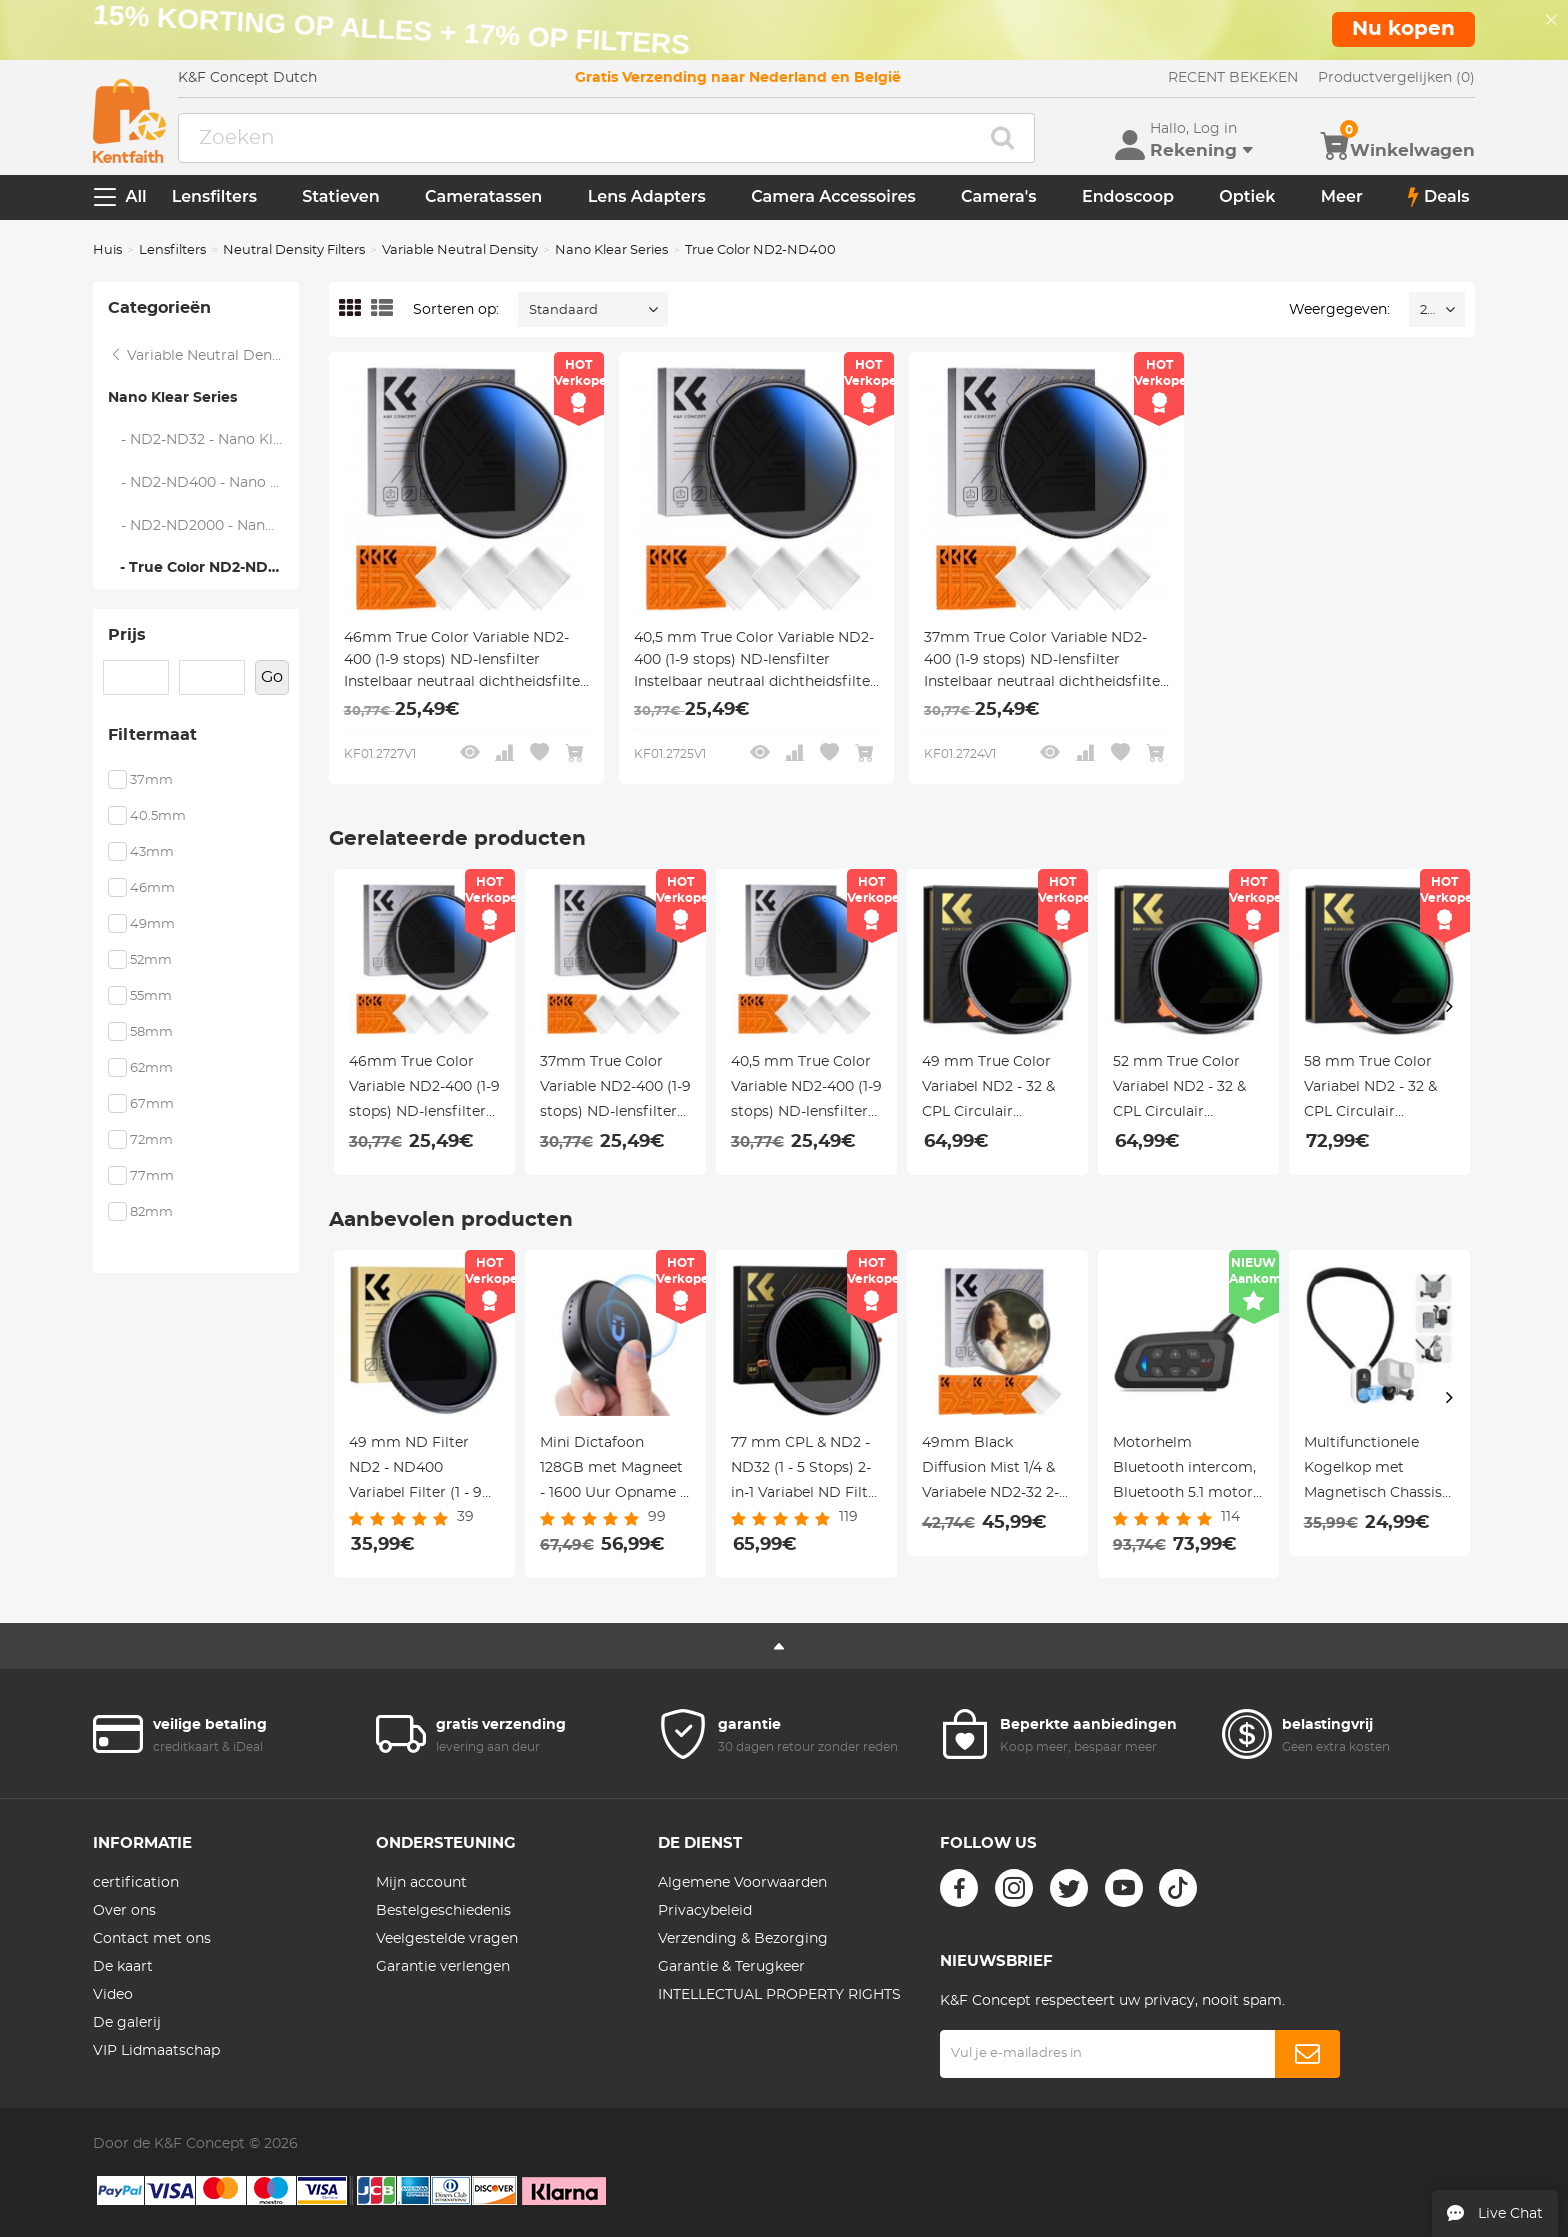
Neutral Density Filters (294, 250)
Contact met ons (152, 1939)
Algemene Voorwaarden (742, 1883)
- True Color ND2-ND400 (203, 568)
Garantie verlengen (443, 1967)
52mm (151, 960)
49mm (152, 924)
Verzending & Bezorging (743, 1939)
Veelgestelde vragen (447, 1939)
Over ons (124, 1911)
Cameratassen (483, 196)
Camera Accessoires (833, 196)
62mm (151, 1068)
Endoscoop (1128, 196)
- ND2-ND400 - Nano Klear (203, 483)
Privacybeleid (705, 1911)
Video (113, 1995)
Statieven (340, 196)
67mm (152, 1104)
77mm (152, 1176)
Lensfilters (214, 196)
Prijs (127, 635)
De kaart (123, 1967)
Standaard (563, 310)
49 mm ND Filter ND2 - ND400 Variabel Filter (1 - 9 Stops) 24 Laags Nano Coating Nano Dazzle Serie (418, 1471)
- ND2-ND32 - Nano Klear (202, 440)
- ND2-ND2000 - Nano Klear (203, 526)
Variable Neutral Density (460, 250)
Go (272, 677)
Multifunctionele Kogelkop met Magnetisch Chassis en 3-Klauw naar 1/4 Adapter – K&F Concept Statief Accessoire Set (1373, 1471)
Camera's (998, 196)
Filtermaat (152, 735)
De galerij (127, 2023)
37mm (151, 780)
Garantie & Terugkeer (731, 1967)
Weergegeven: (1339, 310)
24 (1427, 310)
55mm (151, 996)
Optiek (1247, 196)
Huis (107, 250)
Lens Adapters (647, 196)
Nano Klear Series (611, 250)
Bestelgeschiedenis (443, 1911)
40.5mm (158, 816)
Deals (1439, 197)
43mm (152, 852)
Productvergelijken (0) (1396, 78)
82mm (151, 1212)
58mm (151, 1032)
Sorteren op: (456, 310)
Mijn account (421, 1883)
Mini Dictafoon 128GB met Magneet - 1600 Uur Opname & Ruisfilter (614, 1471)
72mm (151, 1140)
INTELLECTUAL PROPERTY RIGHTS (779, 1995)
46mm (152, 888)
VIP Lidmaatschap (156, 2051)
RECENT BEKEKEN (1233, 78)
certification (136, 1883)
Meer (1342, 196)
